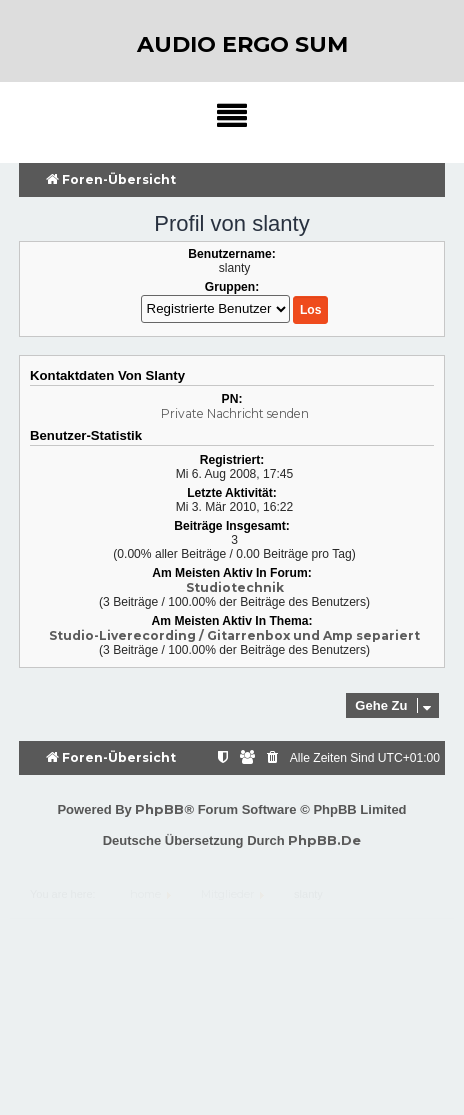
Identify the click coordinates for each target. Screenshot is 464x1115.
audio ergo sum (242, 44)
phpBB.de (324, 840)
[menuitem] (274, 758)
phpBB (159, 809)
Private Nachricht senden (235, 413)
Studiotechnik (235, 587)
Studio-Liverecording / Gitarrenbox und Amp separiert (234, 635)
